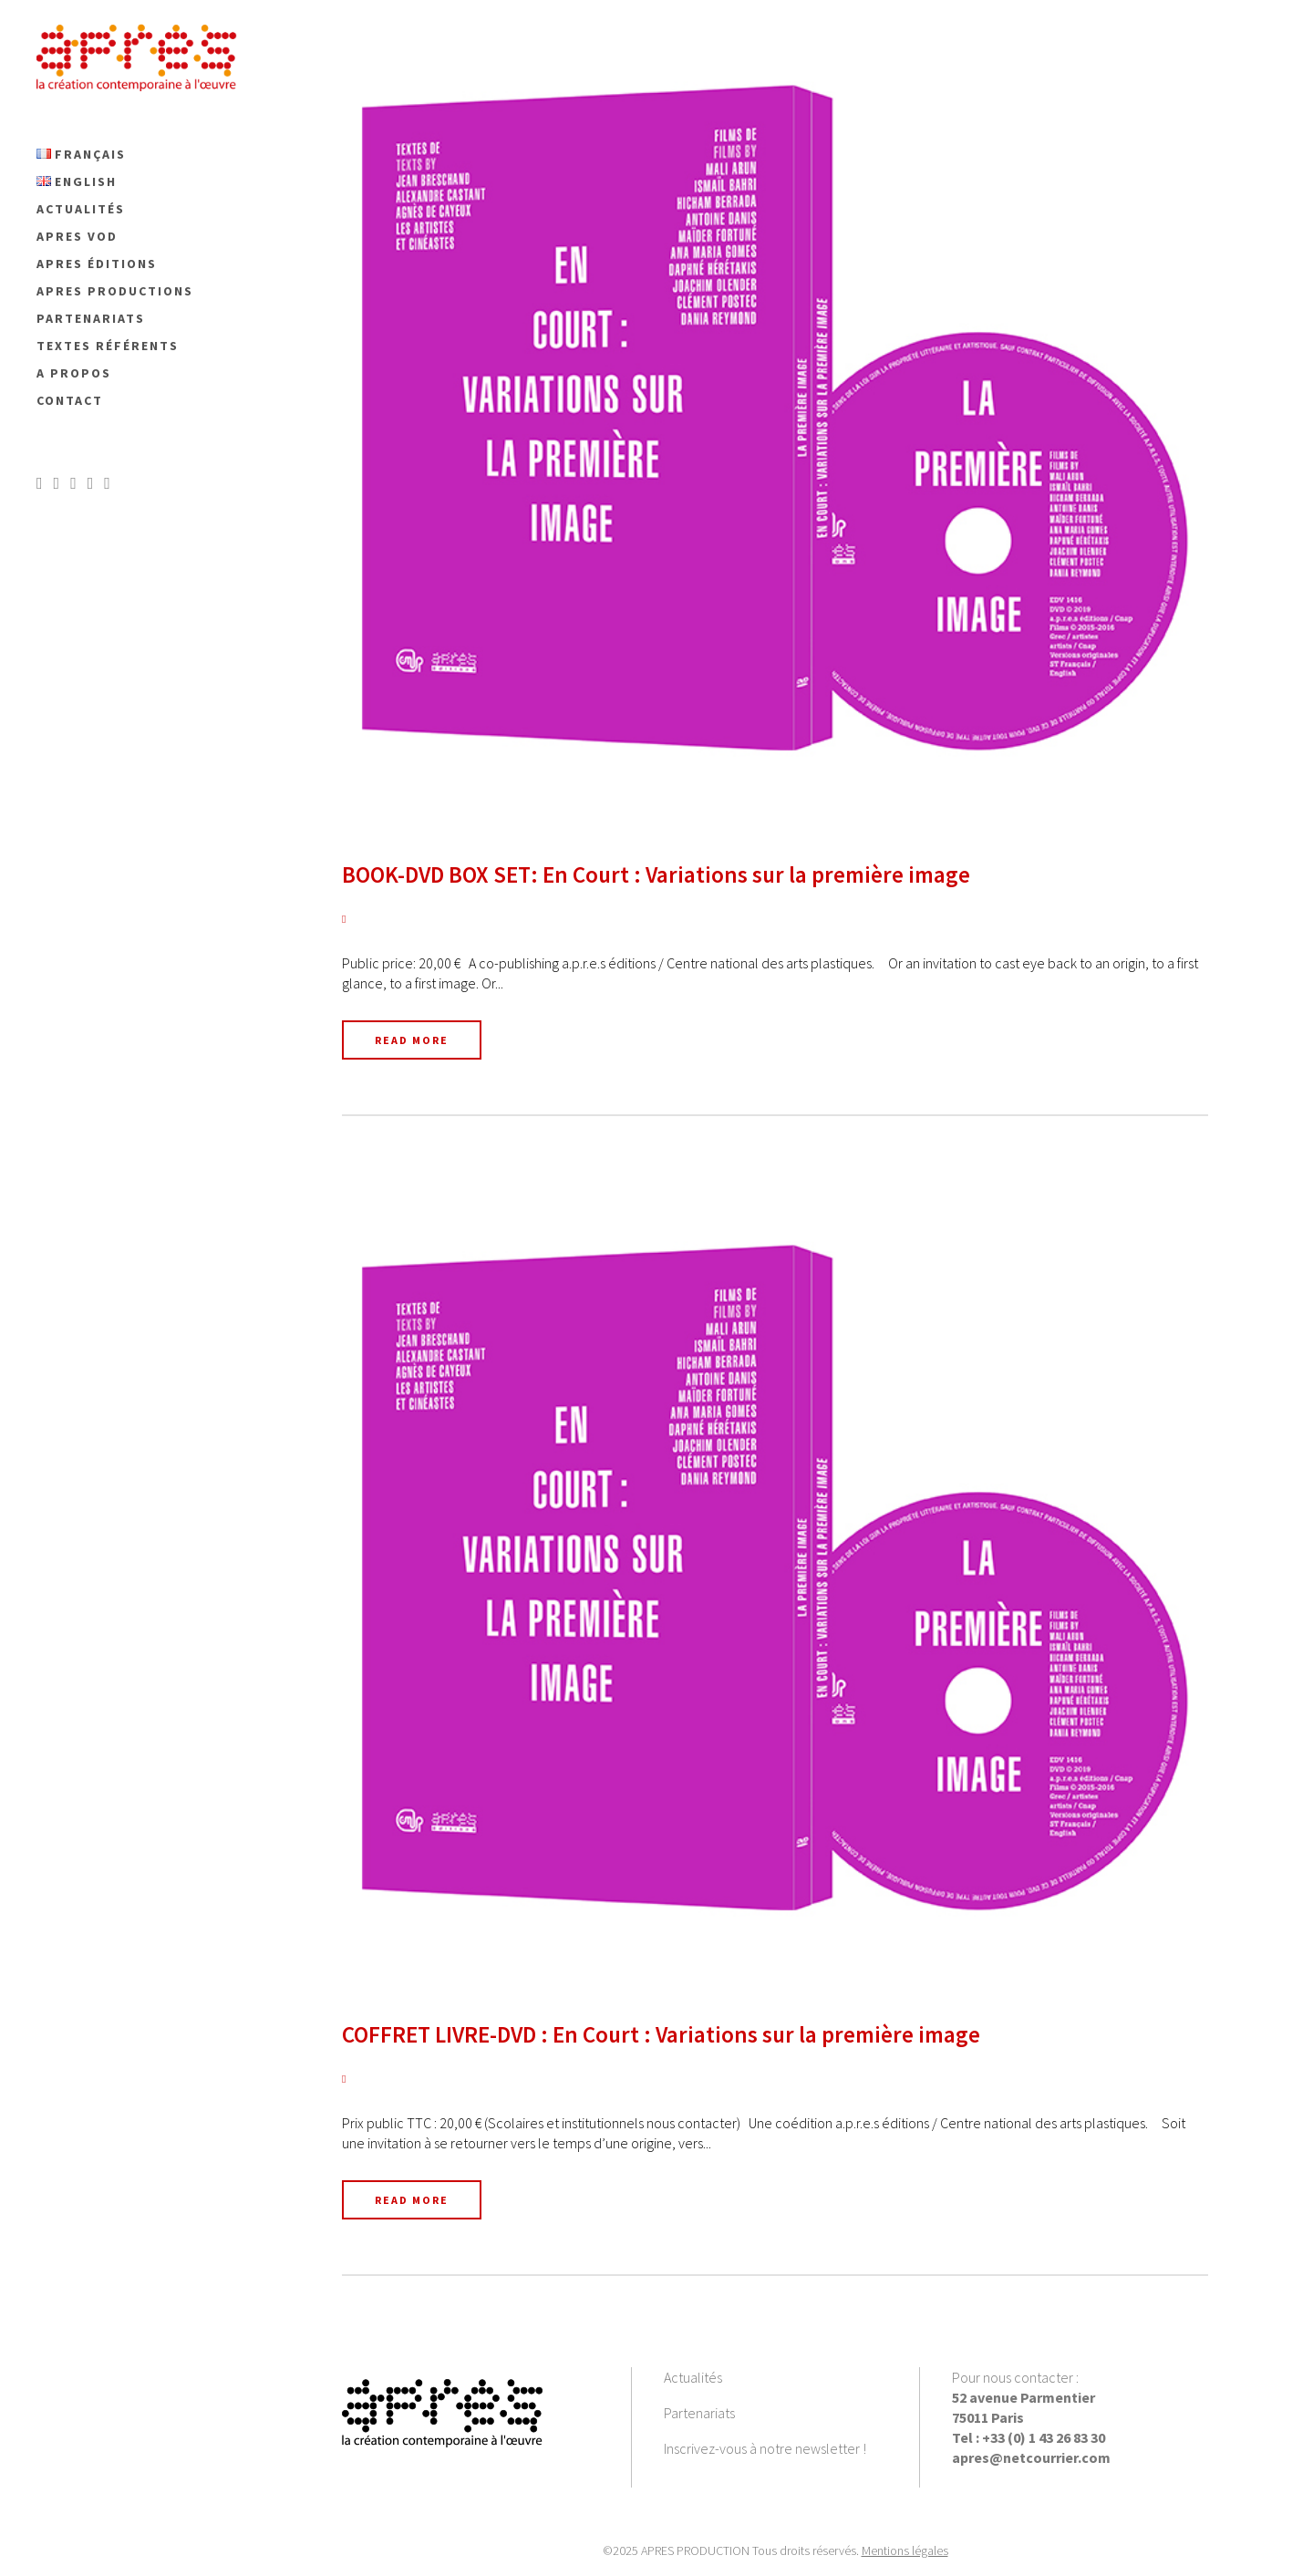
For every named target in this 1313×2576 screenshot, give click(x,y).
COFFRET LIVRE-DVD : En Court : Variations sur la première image (661, 2034)
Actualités (693, 2377)
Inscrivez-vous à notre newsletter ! (765, 2448)
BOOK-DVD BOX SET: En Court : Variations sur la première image (656, 874)
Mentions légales (905, 2550)
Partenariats (699, 2413)
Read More (412, 1040)
